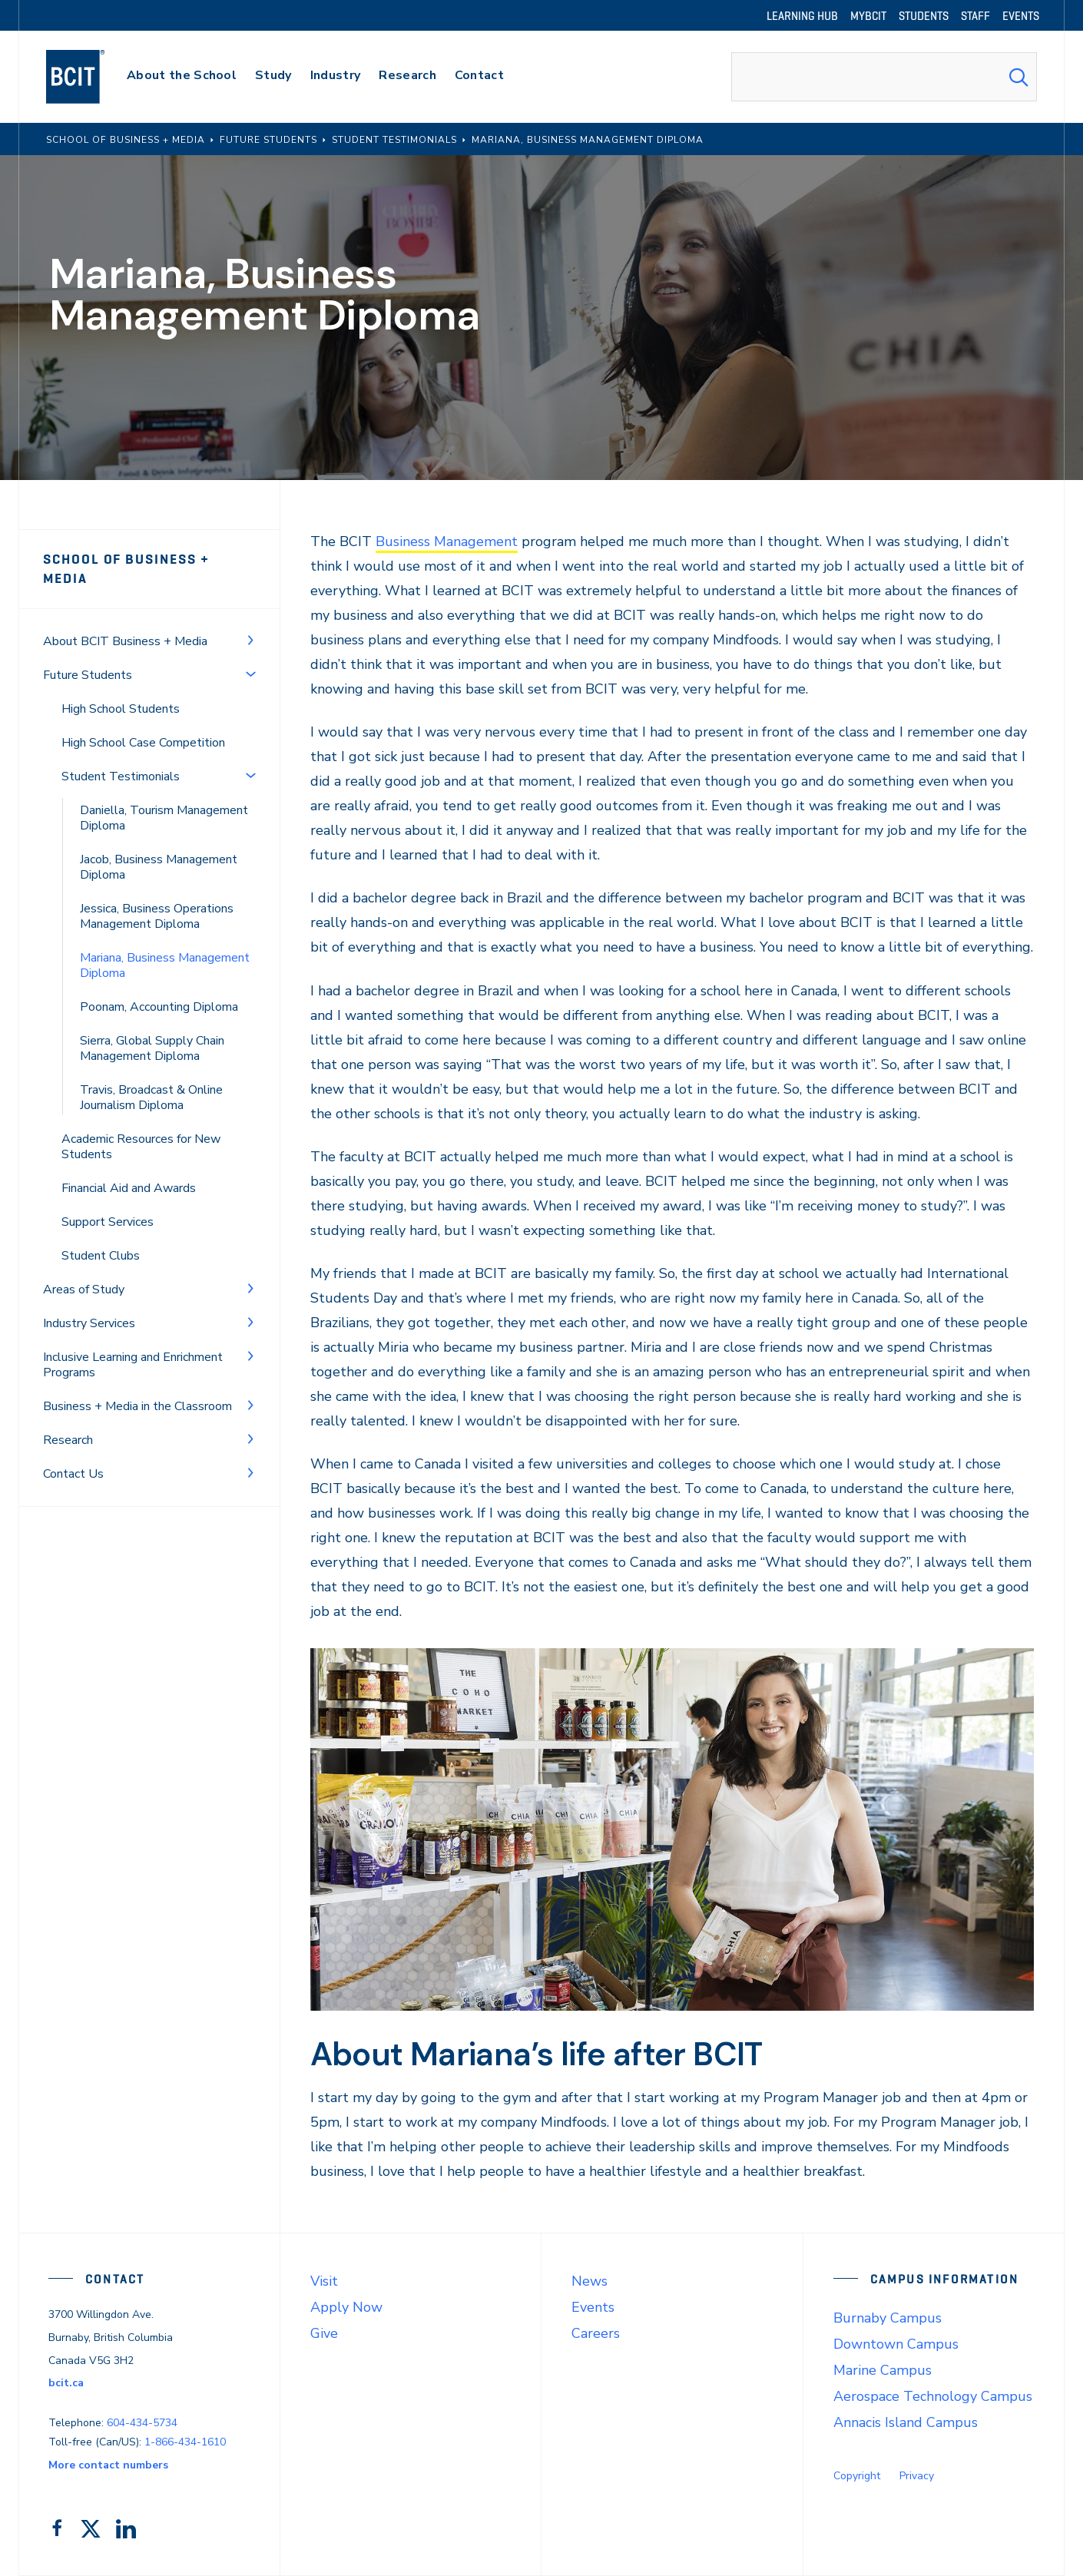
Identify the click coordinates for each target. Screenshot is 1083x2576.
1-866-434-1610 (185, 2442)
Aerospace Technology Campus (932, 2396)
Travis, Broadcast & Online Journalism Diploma (151, 1097)
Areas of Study (83, 1289)
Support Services (107, 1222)
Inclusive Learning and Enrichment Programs (133, 1365)
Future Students (87, 675)
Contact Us (73, 1473)
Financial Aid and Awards (128, 1188)
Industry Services (89, 1323)
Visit (324, 2281)
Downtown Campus (896, 2344)
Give (324, 2333)
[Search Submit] (1018, 76)
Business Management (447, 541)
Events (592, 2307)
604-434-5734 (142, 2422)
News (589, 2281)
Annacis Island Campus (905, 2422)
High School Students (120, 708)
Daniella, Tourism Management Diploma (164, 818)
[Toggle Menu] (250, 640)
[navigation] (90, 76)
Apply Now (346, 2307)
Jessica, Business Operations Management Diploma (156, 916)
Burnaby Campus (887, 2318)
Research (68, 1440)
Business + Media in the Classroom (137, 1406)
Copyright (856, 2475)
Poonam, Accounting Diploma (159, 1006)
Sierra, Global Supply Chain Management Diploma (152, 1048)
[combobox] (884, 76)
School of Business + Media (126, 568)
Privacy (916, 2475)
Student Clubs (100, 1255)
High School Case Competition (143, 742)
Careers (595, 2333)
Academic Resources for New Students (140, 1147)
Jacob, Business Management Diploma (158, 867)
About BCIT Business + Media (125, 641)
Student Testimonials (120, 776)
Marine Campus (882, 2370)
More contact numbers (108, 2465)
